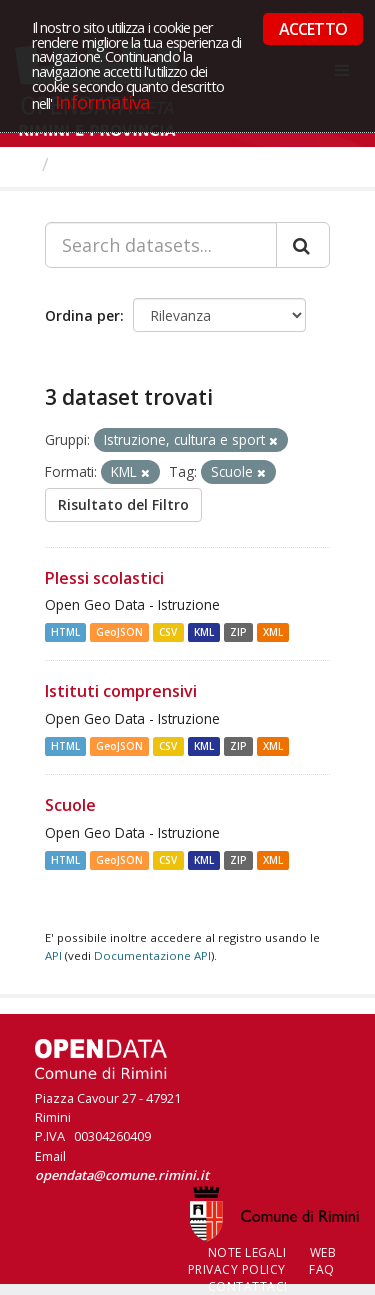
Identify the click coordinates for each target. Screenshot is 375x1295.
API (53, 955)
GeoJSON (119, 632)
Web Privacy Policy (262, 1261)
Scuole (70, 805)
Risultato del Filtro (123, 504)
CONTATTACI (248, 1286)
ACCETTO (313, 29)
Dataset (94, 164)
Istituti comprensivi (121, 691)
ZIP (238, 632)
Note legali (247, 1252)
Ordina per (82, 315)
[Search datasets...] (161, 245)
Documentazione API (152, 955)
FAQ (322, 1269)
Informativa (102, 101)
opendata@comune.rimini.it (122, 1175)
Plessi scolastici (104, 578)
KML (204, 632)
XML (273, 632)
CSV (168, 632)
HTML (65, 632)
